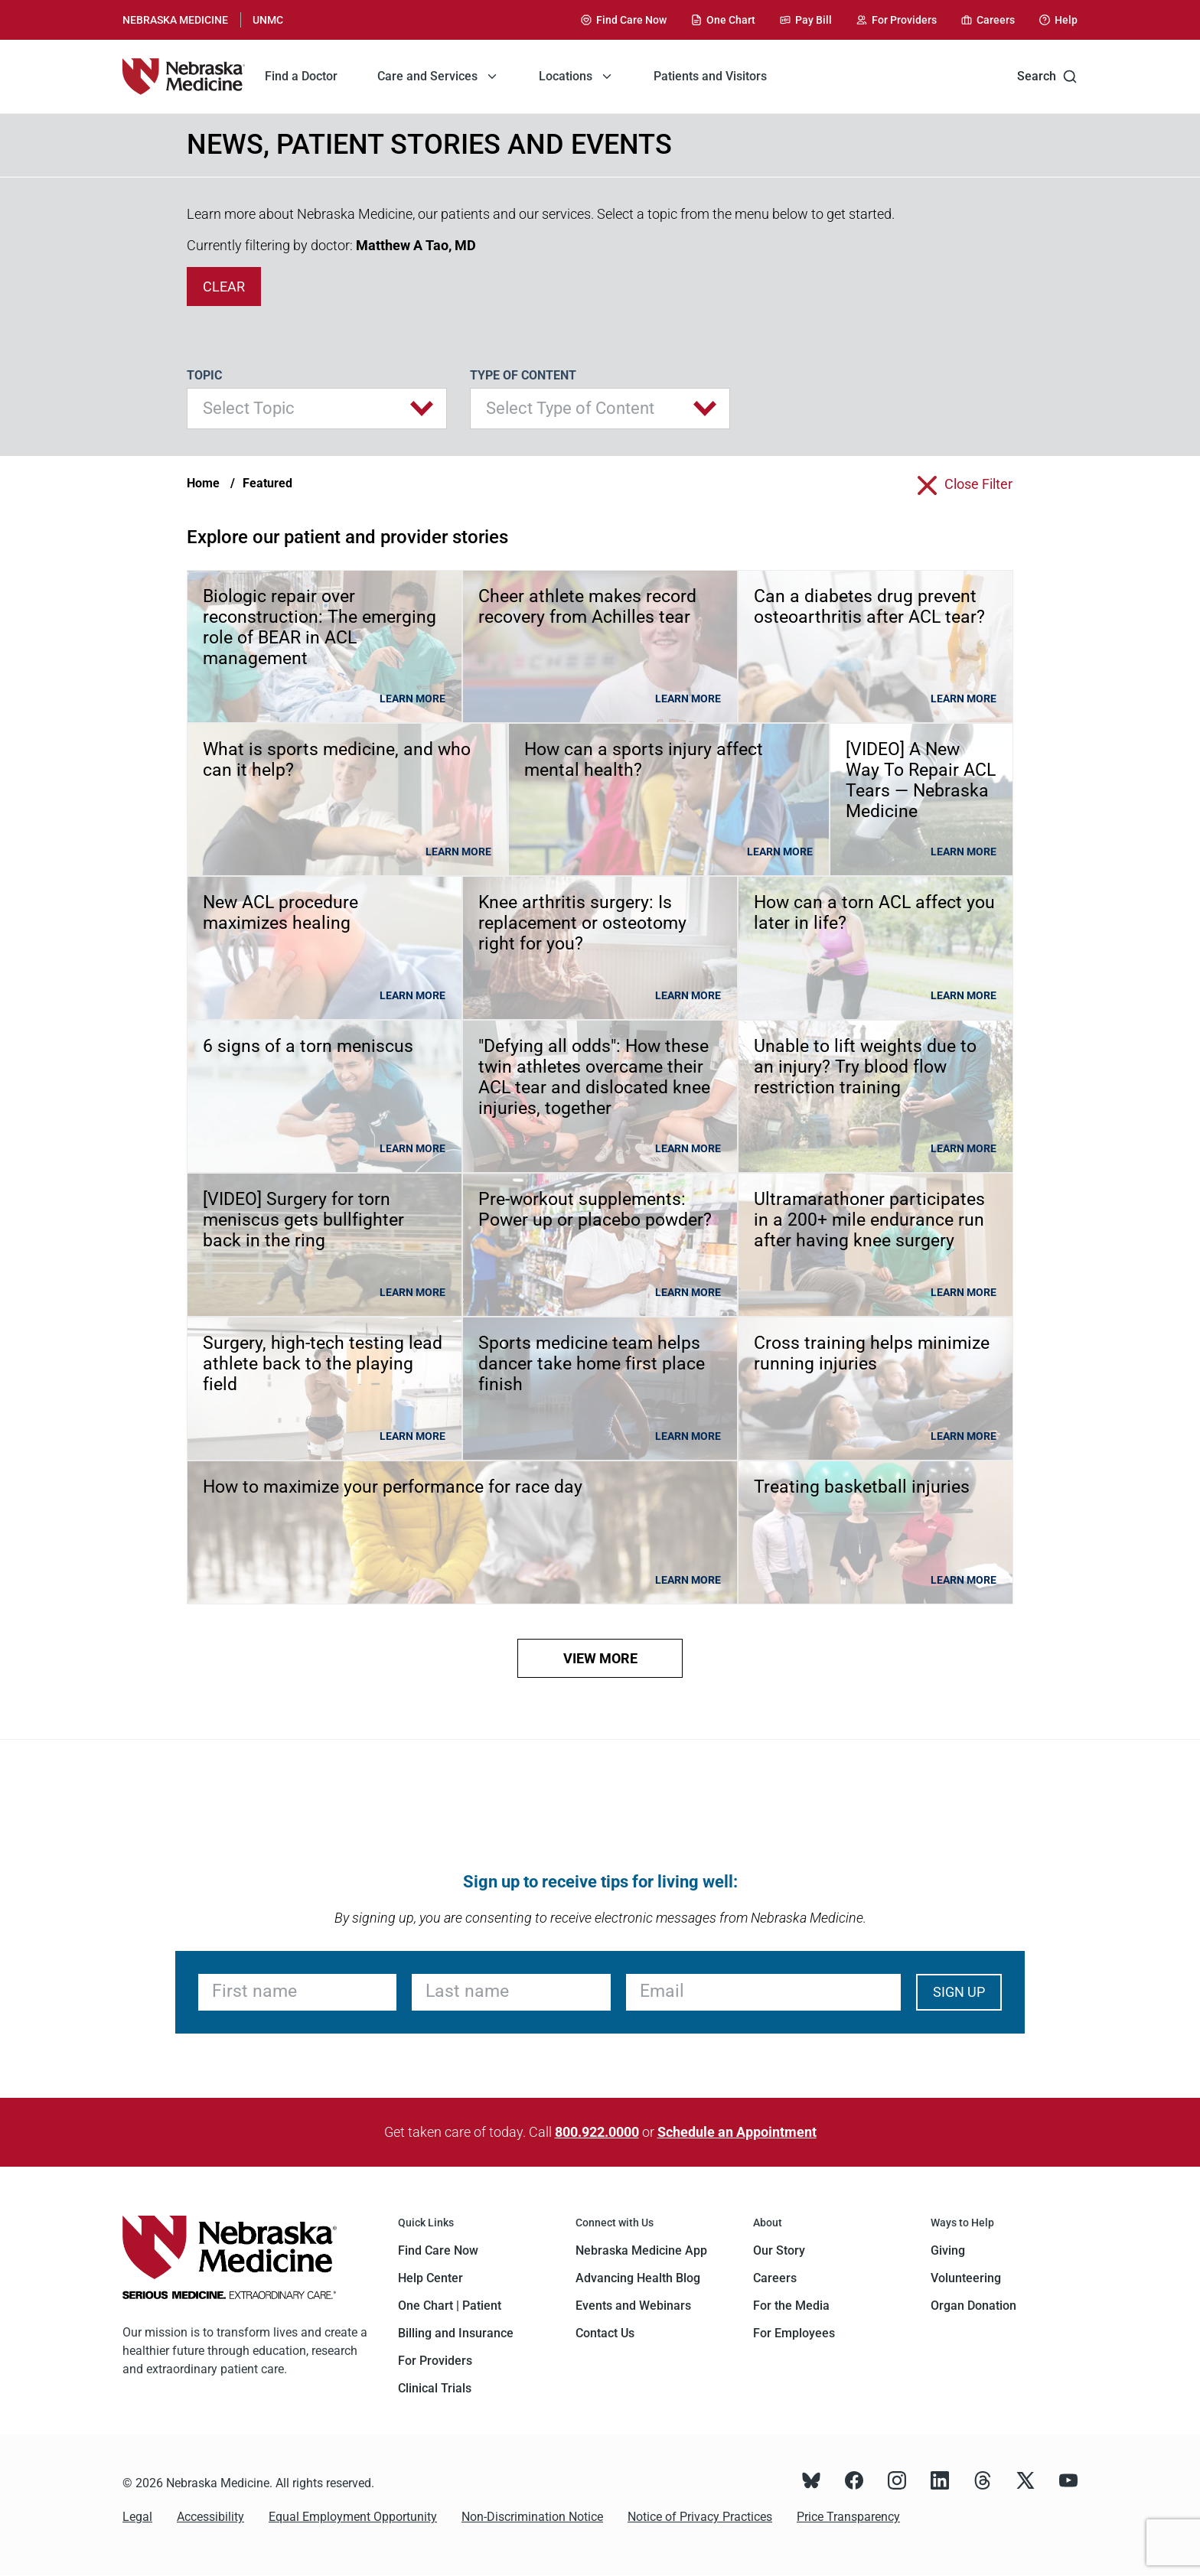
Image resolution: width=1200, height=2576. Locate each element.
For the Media (791, 2305)
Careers (775, 2278)
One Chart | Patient (449, 2305)
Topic (204, 375)
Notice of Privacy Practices (700, 2516)
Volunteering (966, 2278)
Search (1047, 76)
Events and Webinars (633, 2305)
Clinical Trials (434, 2388)
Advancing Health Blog (638, 2278)
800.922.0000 (597, 2132)
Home (203, 483)
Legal (137, 2516)
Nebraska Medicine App (641, 2250)
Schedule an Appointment (737, 2132)
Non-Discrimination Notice (532, 2516)
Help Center (430, 2278)
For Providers (435, 2360)
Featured (267, 483)
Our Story (779, 2250)
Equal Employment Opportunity (353, 2516)
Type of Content (523, 375)
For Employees (794, 2333)
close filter (978, 484)
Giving (948, 2250)
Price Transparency (848, 2516)
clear (224, 286)
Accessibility (210, 2516)
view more (600, 1658)
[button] (317, 408)
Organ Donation (973, 2305)
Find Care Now (438, 2250)
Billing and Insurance (456, 2333)
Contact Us (605, 2333)
